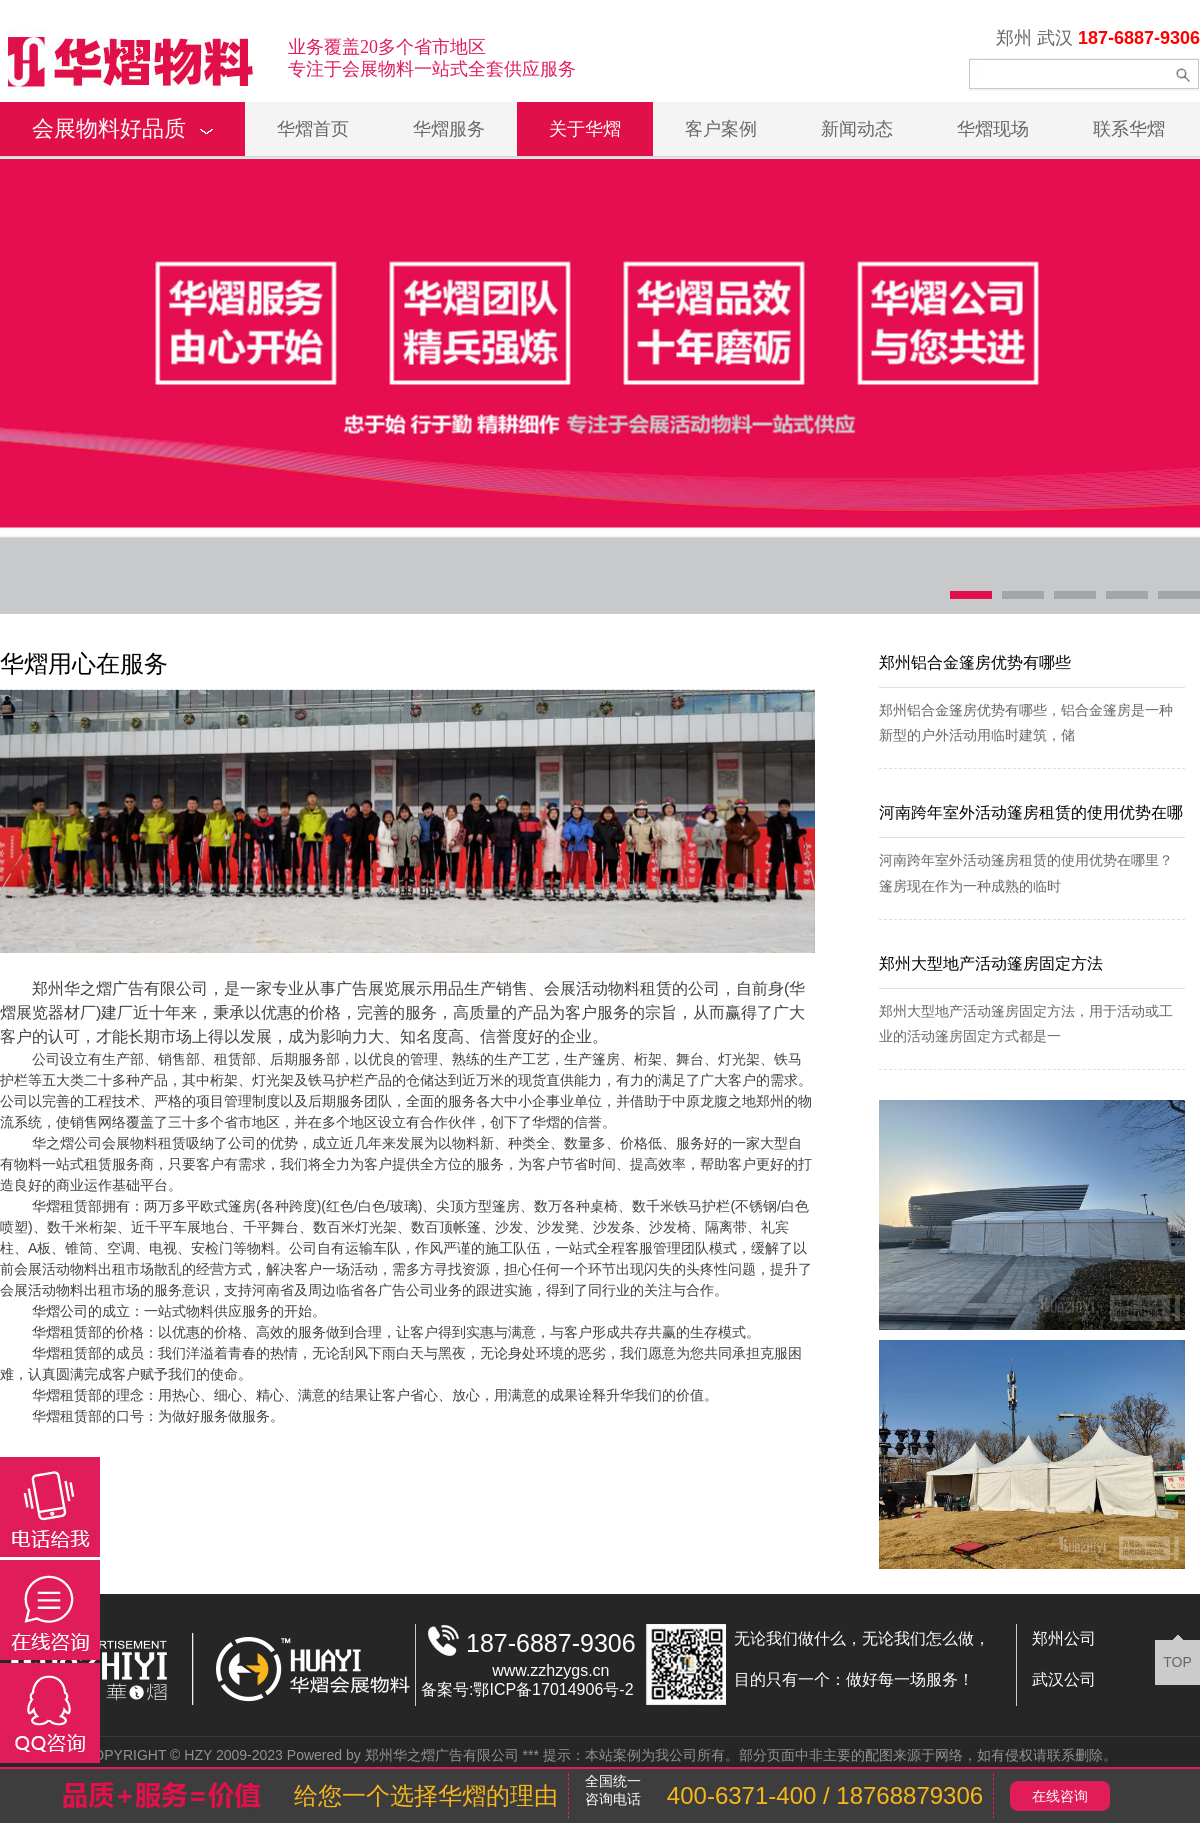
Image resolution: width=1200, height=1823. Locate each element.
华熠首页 (313, 129)
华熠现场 (993, 129)
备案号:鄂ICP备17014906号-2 (527, 1689)
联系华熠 (1129, 129)
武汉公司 (1064, 1679)
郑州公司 (1064, 1638)
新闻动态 (857, 129)
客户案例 (721, 129)
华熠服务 (449, 129)
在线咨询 (1060, 1796)
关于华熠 (585, 129)
